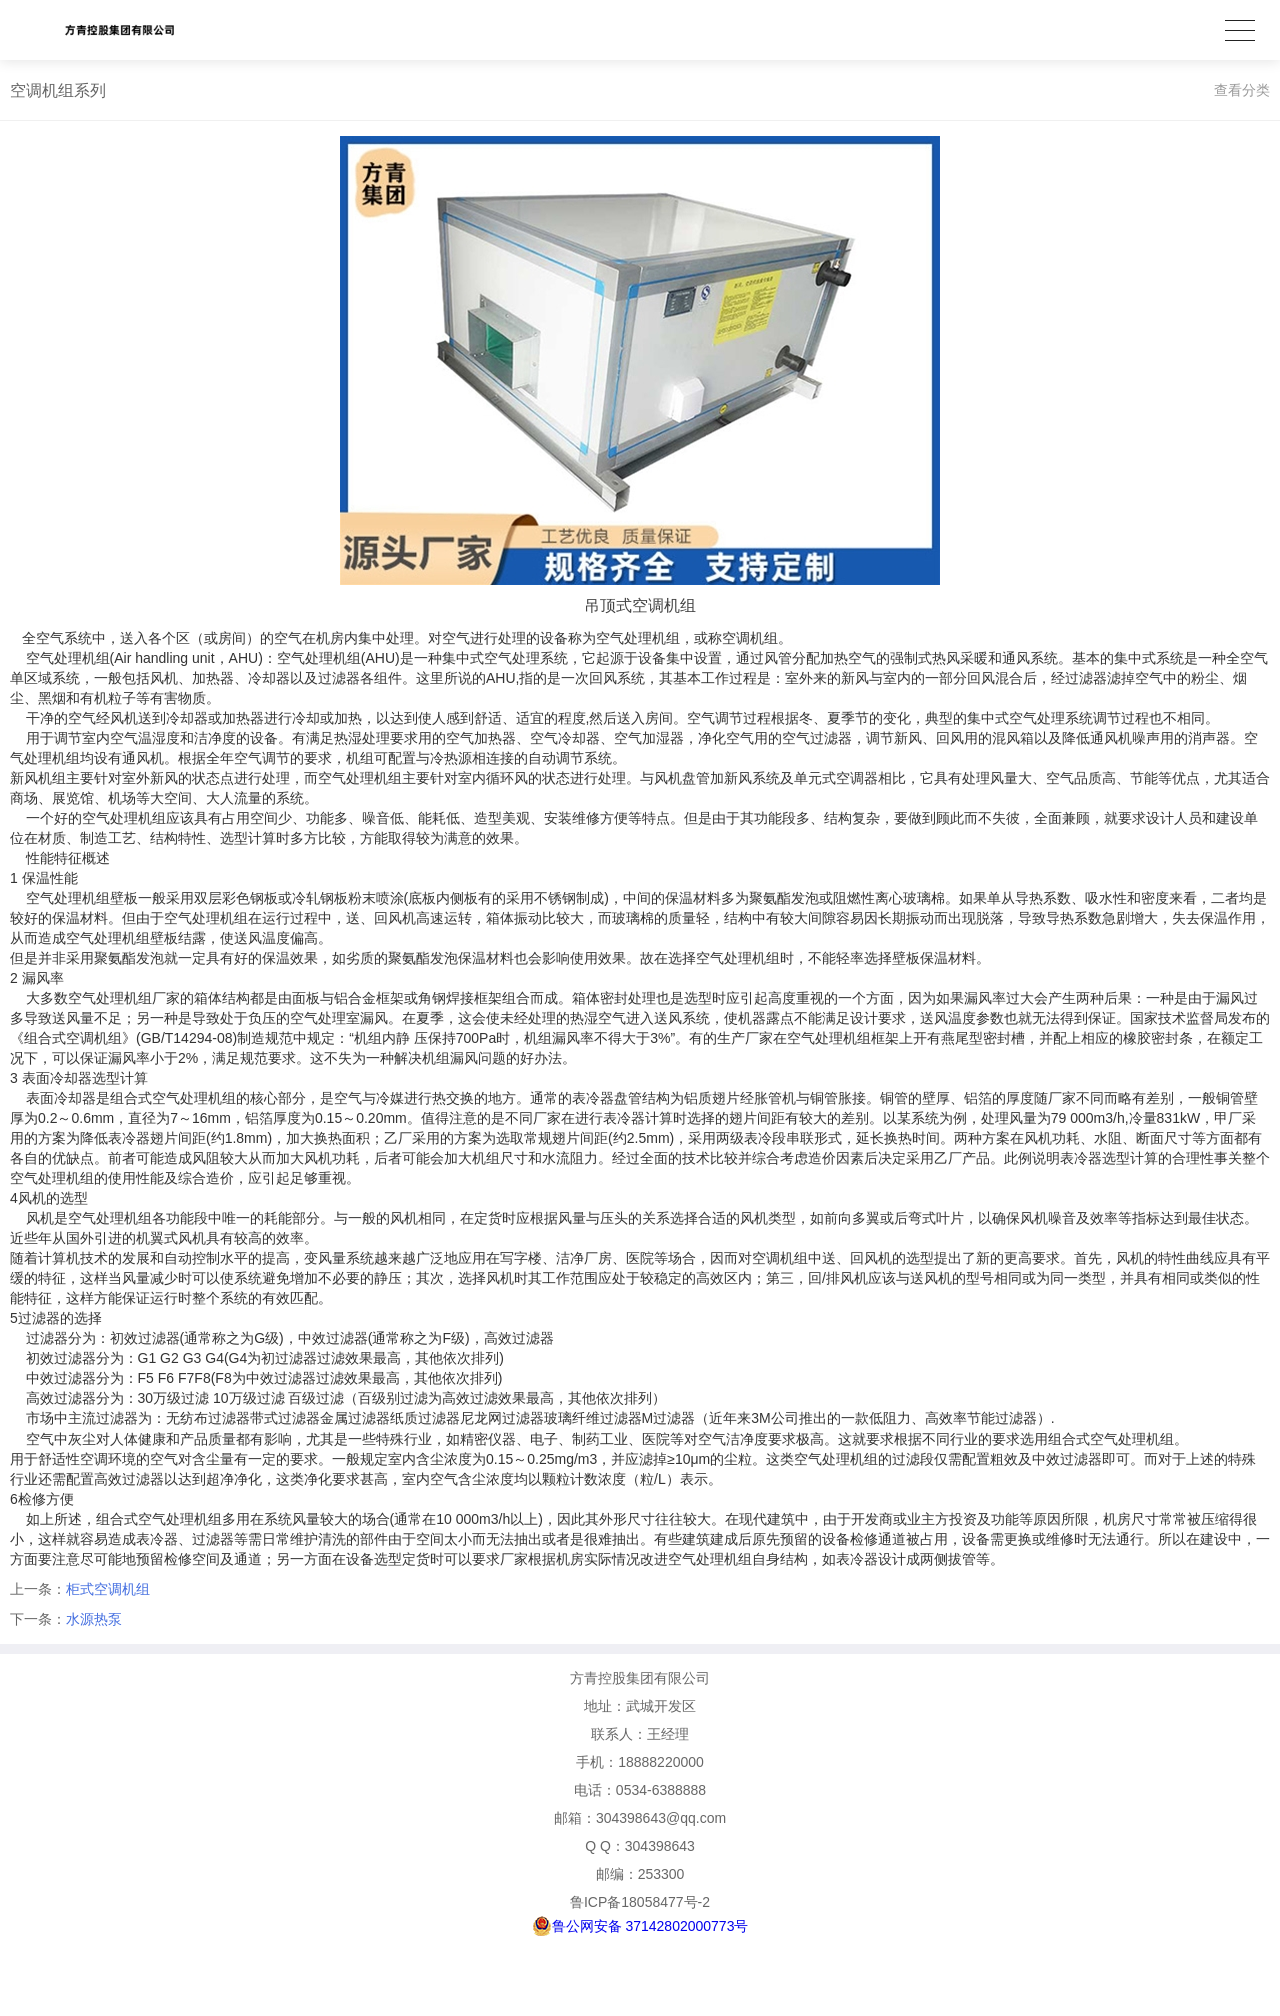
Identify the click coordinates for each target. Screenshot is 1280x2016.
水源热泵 (94, 1619)
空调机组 (780, 1258)
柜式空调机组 (108, 1589)
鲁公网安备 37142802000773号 (640, 1926)
